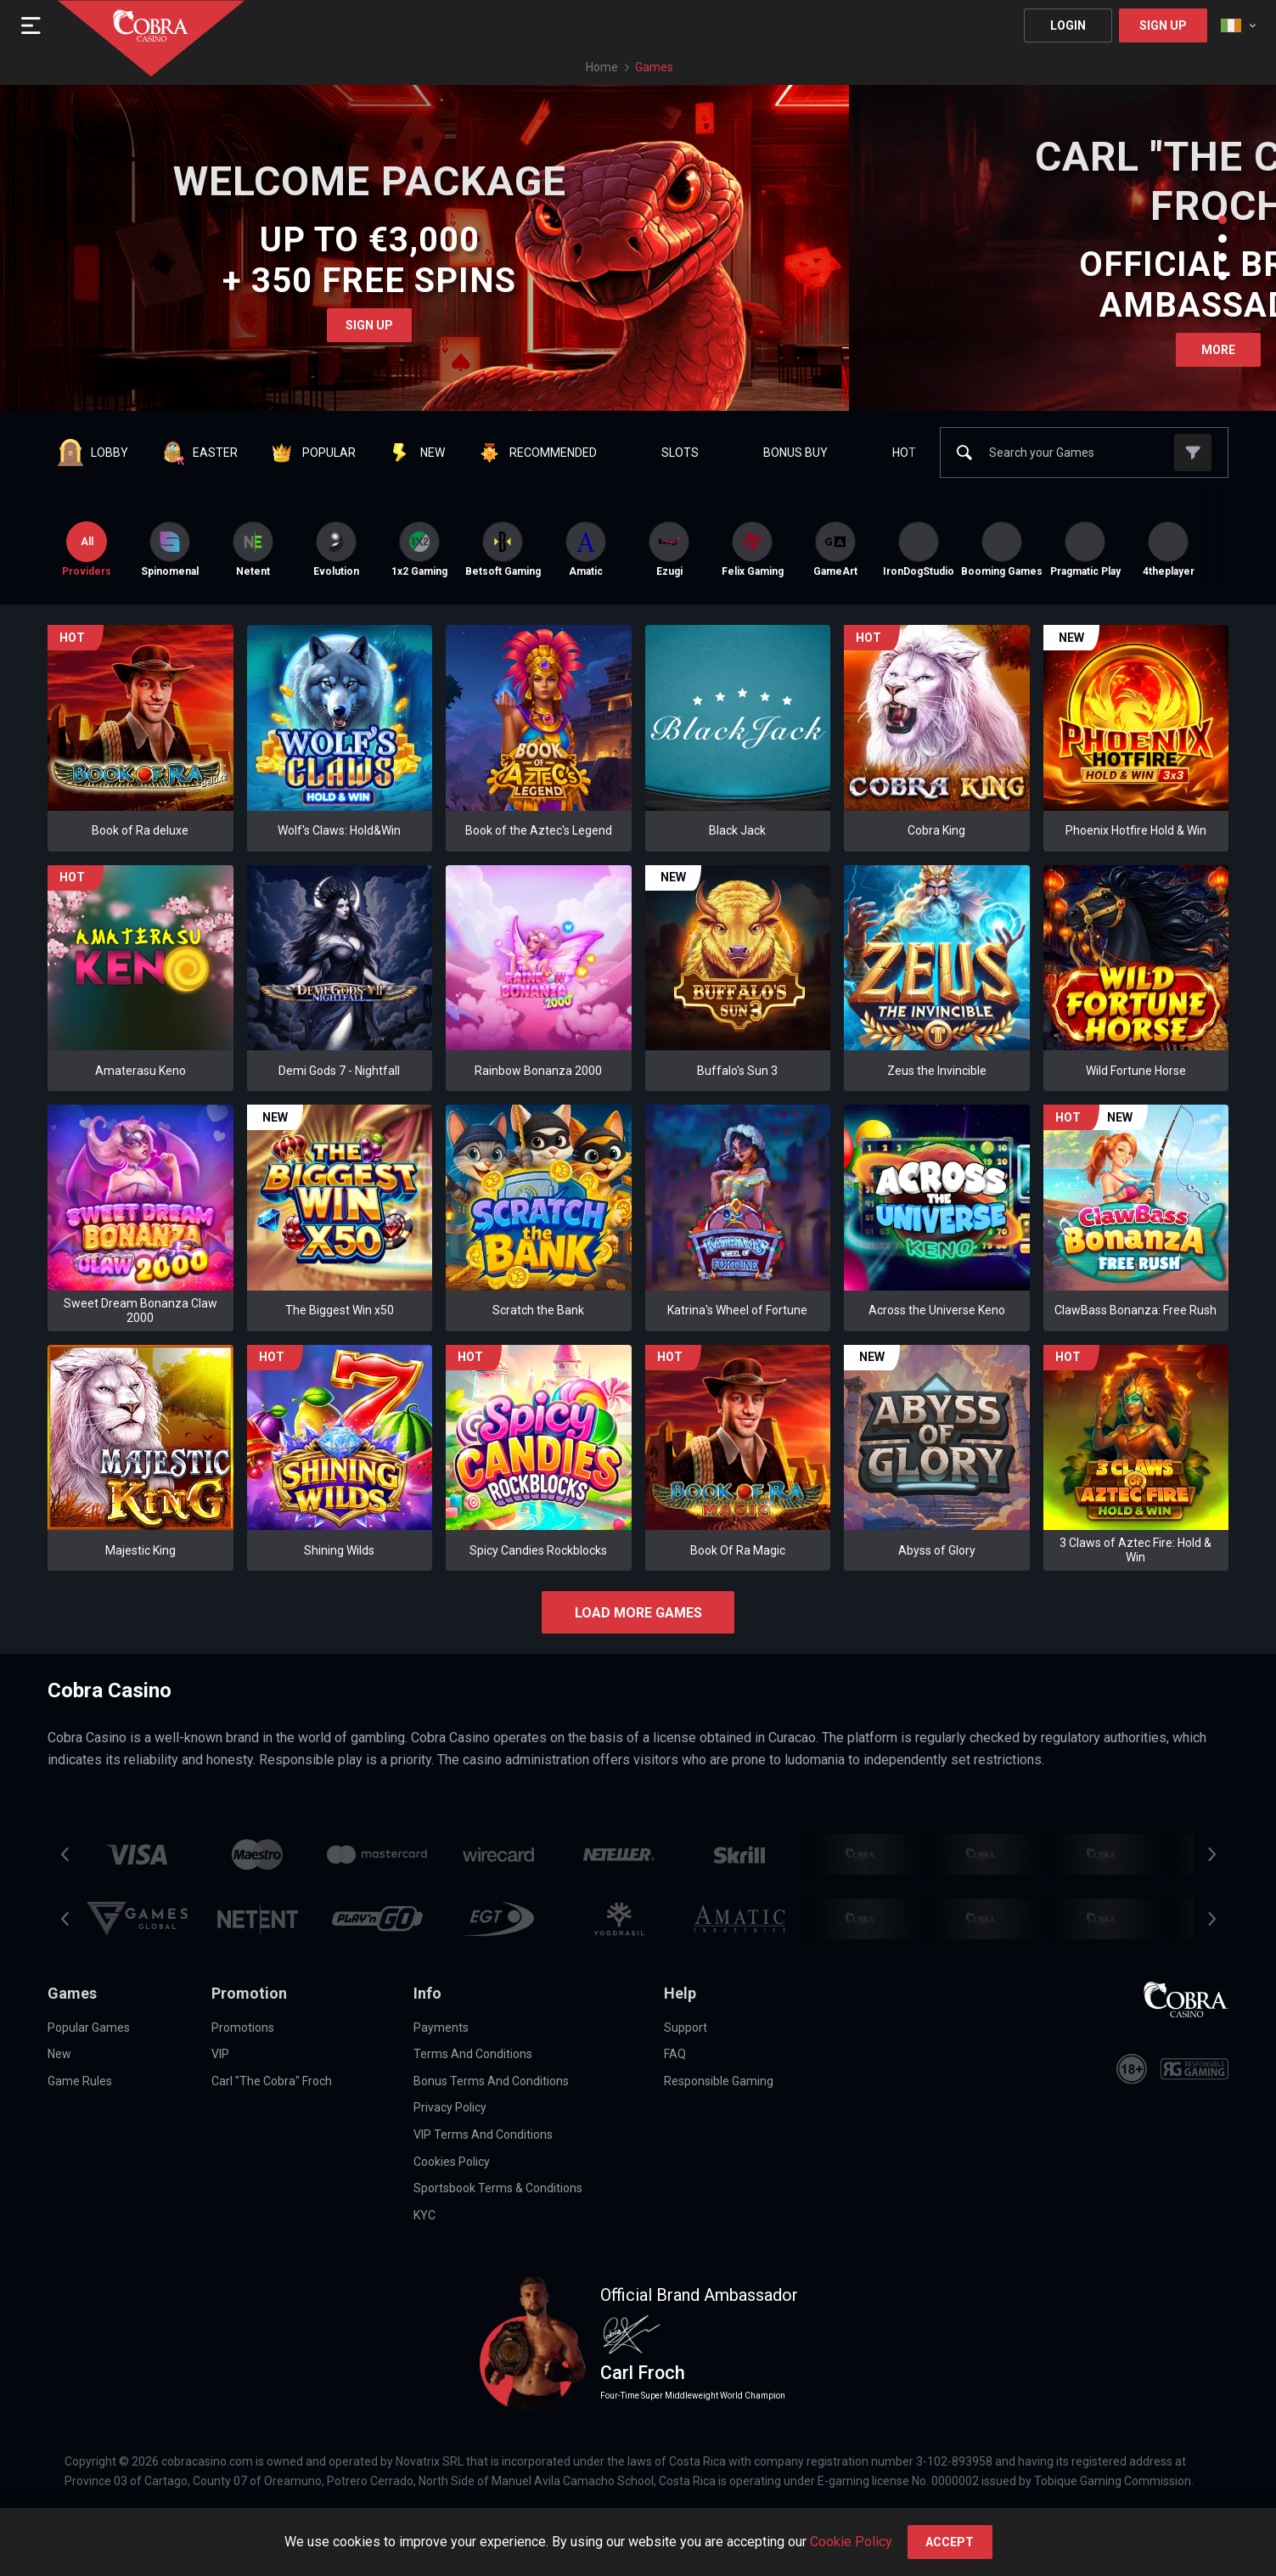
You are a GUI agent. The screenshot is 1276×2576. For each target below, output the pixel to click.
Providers (86, 549)
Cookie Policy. (852, 2542)
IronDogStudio (918, 549)
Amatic (585, 549)
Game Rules (80, 2081)
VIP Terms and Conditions (483, 2134)
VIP (220, 2054)
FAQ (675, 2054)
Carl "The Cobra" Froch (271, 2081)
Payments (441, 2027)
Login (1068, 25)
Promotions (242, 2027)
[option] (170, 549)
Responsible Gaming (718, 2081)
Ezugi (669, 549)
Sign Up (1163, 25)
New (59, 2054)
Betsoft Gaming (502, 549)
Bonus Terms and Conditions (491, 2081)
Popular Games (89, 2027)
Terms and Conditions (472, 2054)
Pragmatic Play (1085, 549)
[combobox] (1238, 25)
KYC (424, 2215)
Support (685, 2027)
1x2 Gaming (419, 549)
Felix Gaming (753, 549)
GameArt (835, 549)
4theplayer (1168, 549)
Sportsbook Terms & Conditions (497, 2188)
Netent (253, 549)
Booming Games (1002, 549)
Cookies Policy (451, 2161)
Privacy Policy (449, 2107)
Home (602, 67)
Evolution (336, 549)
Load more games (638, 1613)
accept (949, 2542)
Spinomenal (170, 549)
